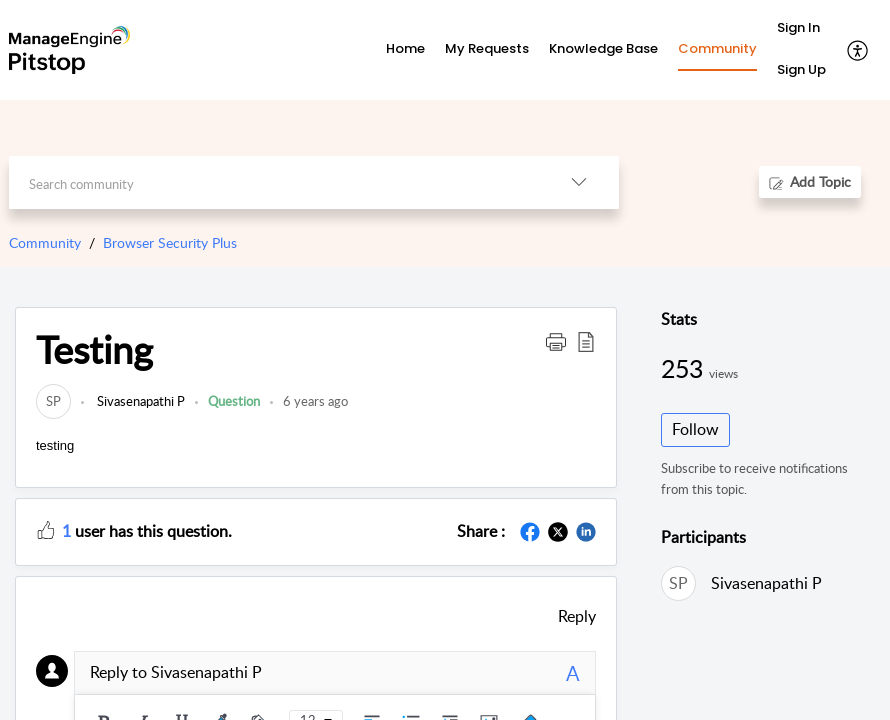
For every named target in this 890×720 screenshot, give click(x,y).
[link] (53, 401)
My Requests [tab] (487, 48)
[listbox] (579, 182)
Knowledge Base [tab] (603, 48)
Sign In (798, 27)
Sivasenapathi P (139, 401)
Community (45, 242)
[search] (274, 182)
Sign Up (801, 69)
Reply (577, 616)
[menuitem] (801, 29)
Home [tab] (405, 48)
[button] (556, 341)
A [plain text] (573, 673)
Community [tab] (717, 48)
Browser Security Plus (170, 242)
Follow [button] (695, 429)
